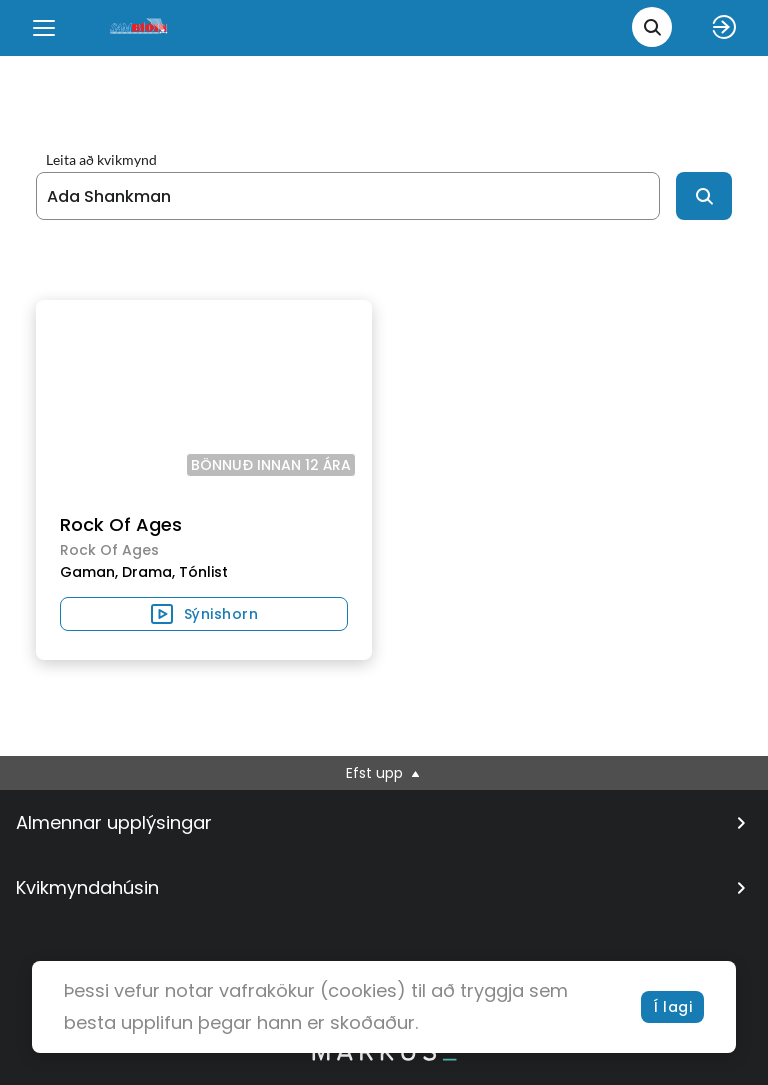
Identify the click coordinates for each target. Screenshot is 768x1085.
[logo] (140, 27)
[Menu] (44, 28)
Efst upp (384, 773)
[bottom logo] (384, 1056)
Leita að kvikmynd (101, 160)
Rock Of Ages (121, 524)
